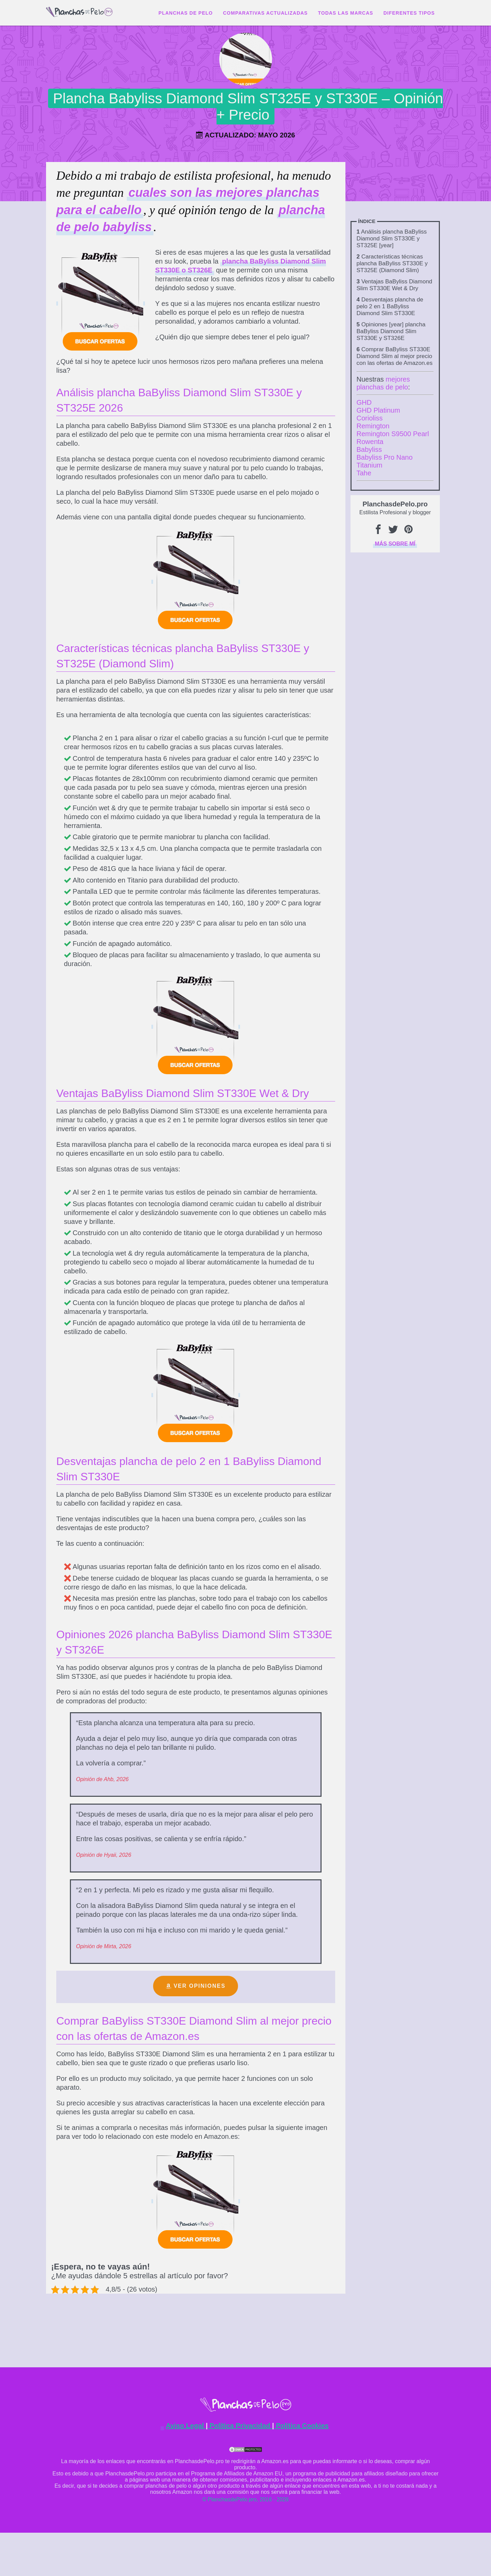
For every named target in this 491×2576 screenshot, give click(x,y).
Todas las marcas (345, 13)
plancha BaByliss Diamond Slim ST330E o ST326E (240, 265)
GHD (364, 402)
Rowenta (370, 441)
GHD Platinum (378, 410)
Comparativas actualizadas (265, 13)
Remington (373, 426)
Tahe (364, 473)
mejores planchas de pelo (383, 383)
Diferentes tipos (409, 13)
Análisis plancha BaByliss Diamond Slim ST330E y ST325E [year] (392, 238)
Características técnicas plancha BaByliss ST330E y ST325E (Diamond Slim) (392, 263)
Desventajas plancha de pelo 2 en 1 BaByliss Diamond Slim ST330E (390, 306)
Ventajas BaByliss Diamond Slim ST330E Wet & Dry (394, 285)
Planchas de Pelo (186, 13)
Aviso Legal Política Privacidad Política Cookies (247, 2425)
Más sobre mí (395, 544)
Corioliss (370, 418)
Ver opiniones (199, 1986)
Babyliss (369, 449)
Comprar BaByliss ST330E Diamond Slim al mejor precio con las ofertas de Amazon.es (395, 356)
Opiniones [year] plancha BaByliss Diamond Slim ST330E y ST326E (391, 331)
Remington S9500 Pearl (393, 434)
